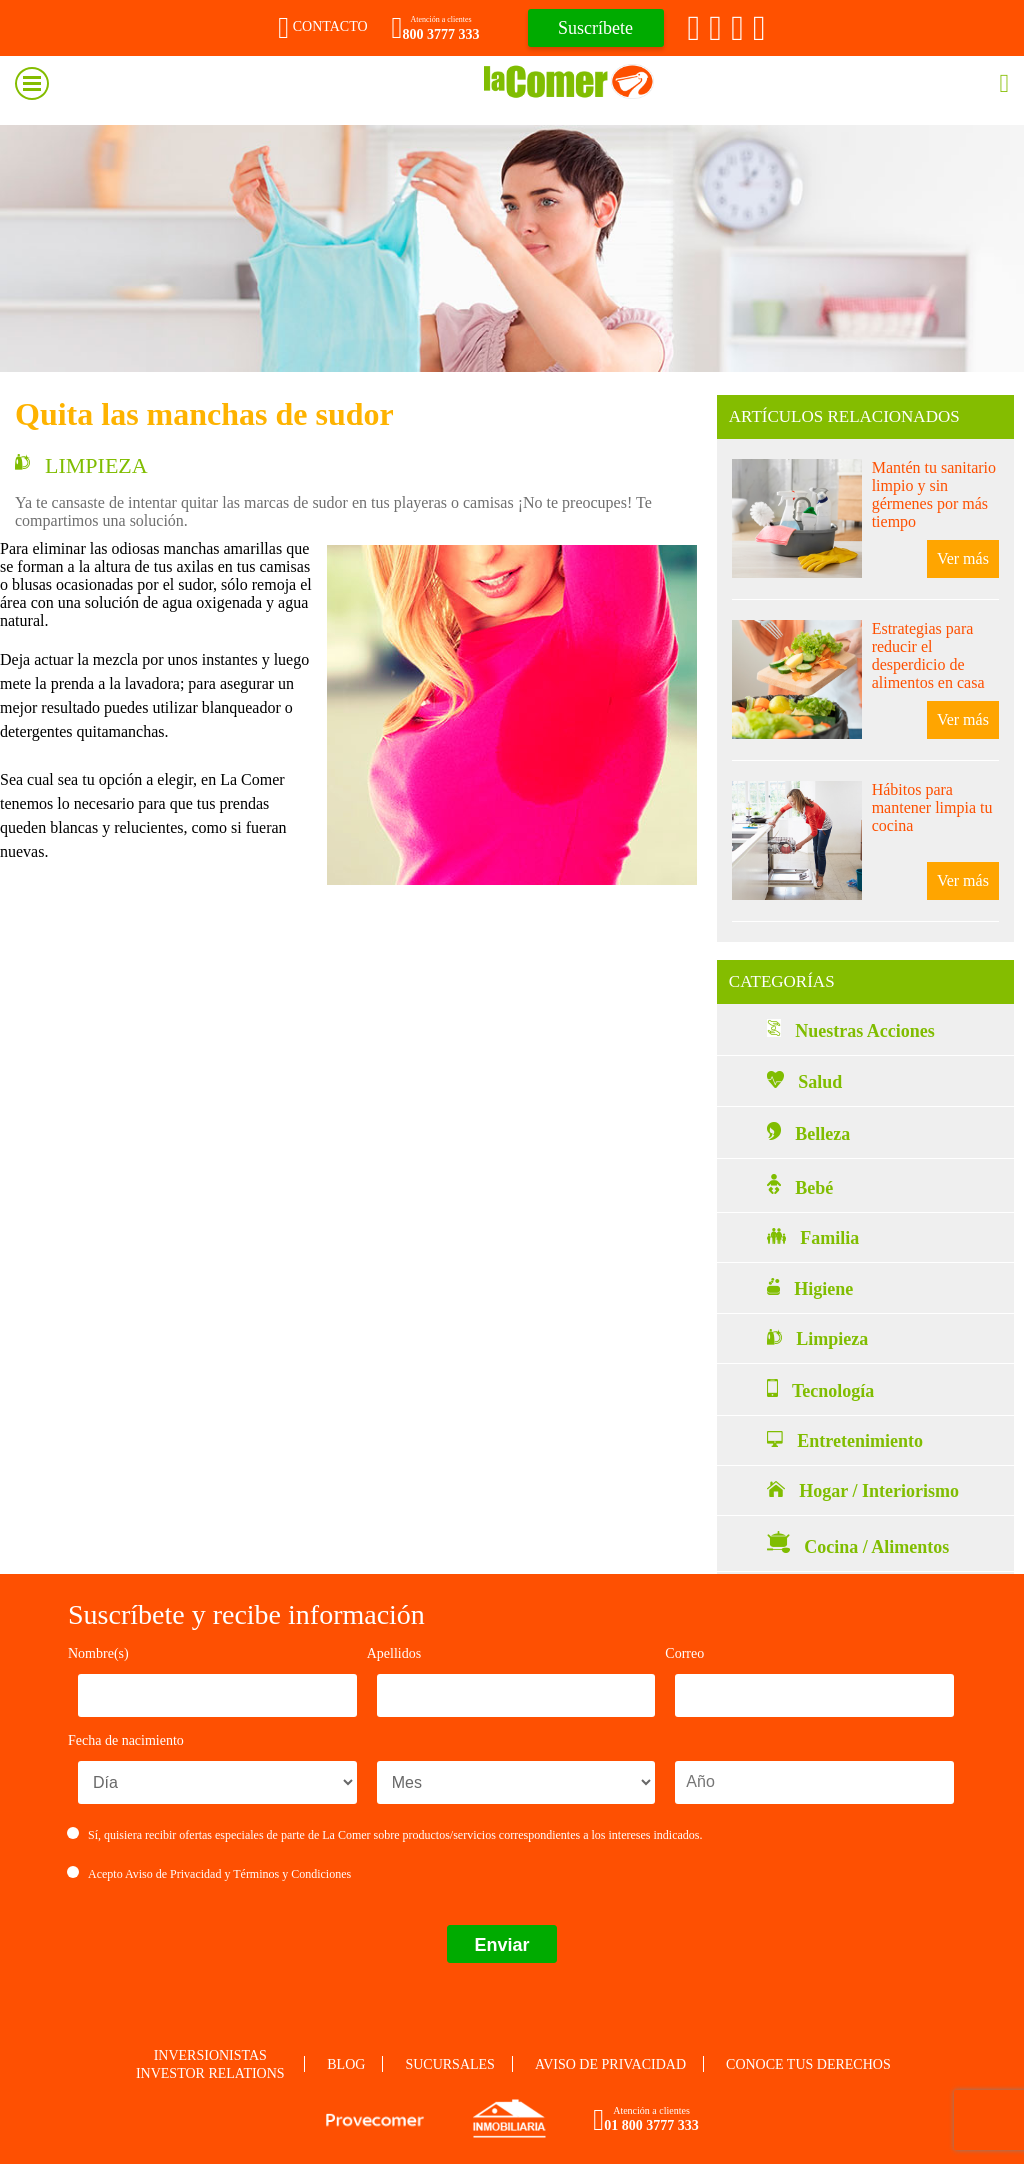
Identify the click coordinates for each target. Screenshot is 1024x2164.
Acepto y (209, 1874)
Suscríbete (595, 28)
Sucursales (449, 2064)
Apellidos (394, 1653)
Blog (346, 2064)
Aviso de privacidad (610, 2064)
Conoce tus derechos (808, 2064)
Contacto (322, 26)
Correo (684, 1653)
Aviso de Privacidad (173, 1874)
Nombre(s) (98, 1653)
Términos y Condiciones (292, 1874)
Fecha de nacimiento (126, 1740)
